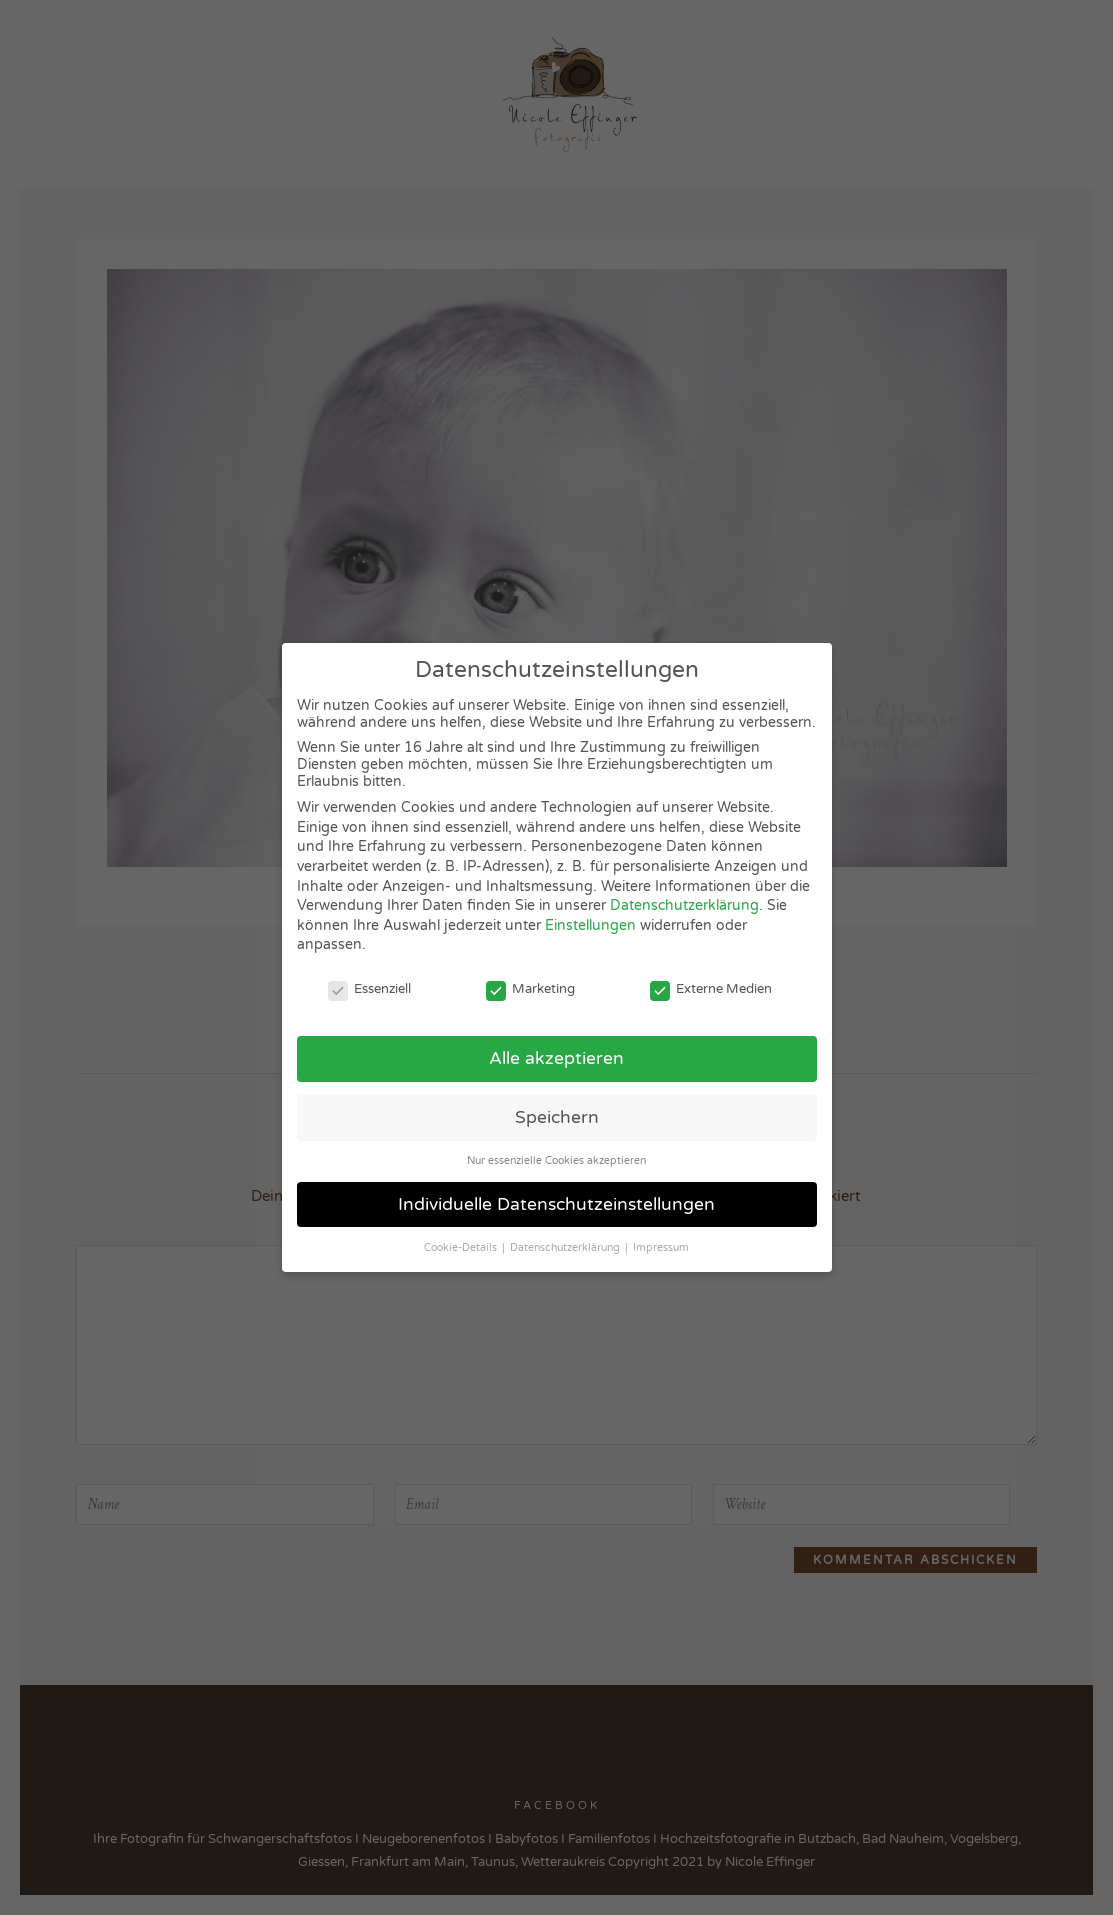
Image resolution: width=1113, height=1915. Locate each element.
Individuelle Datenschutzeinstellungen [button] (556, 1204)
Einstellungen (590, 925)
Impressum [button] (661, 1247)
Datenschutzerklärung (684, 905)
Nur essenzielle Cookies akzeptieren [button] (556, 1160)
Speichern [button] (557, 1117)
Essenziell (369, 989)
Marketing (530, 989)
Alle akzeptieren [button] (556, 1058)
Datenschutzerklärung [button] (566, 1247)
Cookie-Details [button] (462, 1247)
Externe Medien (711, 989)
